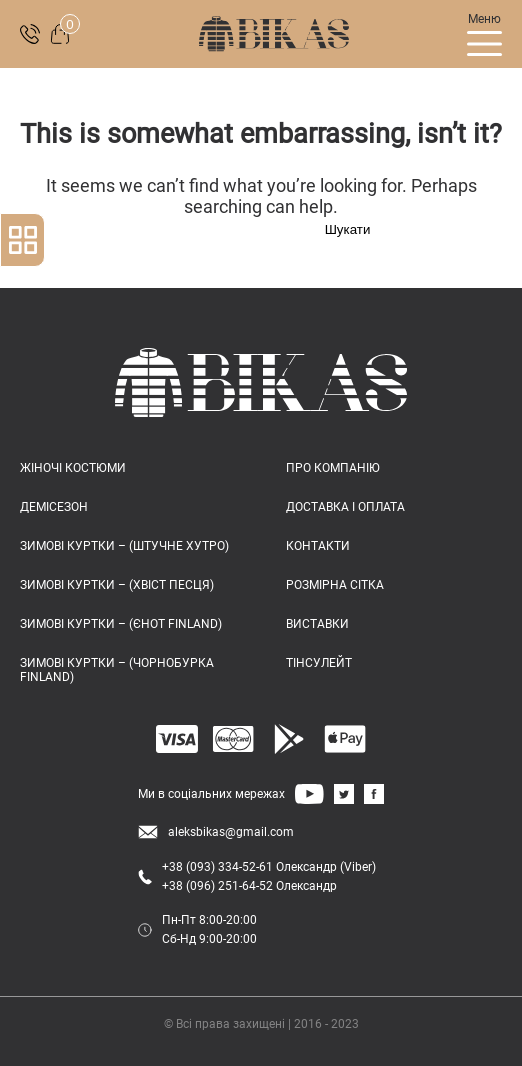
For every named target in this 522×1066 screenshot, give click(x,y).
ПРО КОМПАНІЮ (333, 468)
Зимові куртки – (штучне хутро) (124, 546)
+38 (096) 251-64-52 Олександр (249, 886)
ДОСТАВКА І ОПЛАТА (345, 507)
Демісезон (54, 507)
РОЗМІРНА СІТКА (335, 585)
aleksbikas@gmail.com (231, 832)
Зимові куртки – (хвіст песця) (117, 585)
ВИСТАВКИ (317, 624)
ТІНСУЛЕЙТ (319, 663)
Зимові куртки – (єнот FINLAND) (121, 624)
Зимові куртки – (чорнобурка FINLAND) (117, 670)
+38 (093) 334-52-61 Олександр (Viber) (269, 867)
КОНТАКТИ (318, 546)
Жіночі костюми (73, 468)
